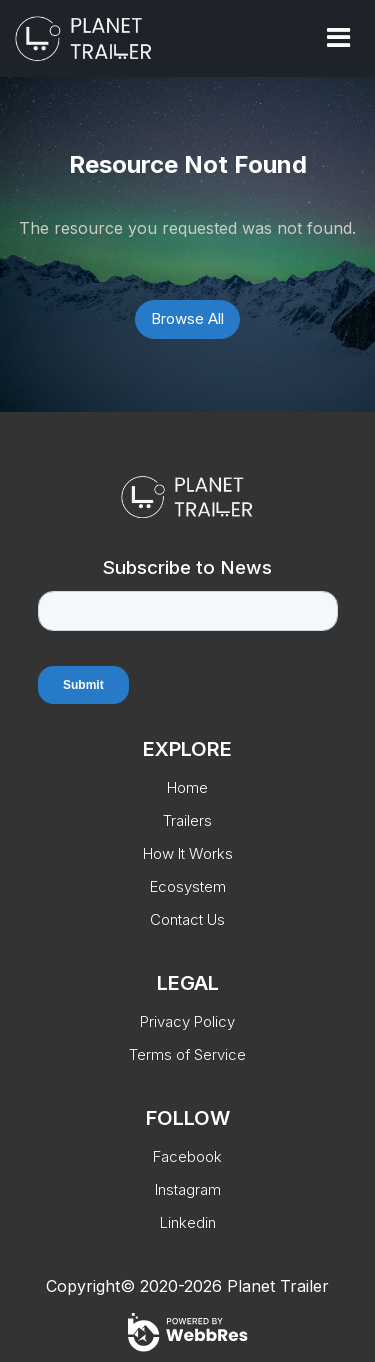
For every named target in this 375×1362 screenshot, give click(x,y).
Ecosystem (188, 886)
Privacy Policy (187, 1021)
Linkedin (188, 1222)
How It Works (188, 853)
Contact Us (187, 919)
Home (187, 787)
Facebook (187, 1156)
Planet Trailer (278, 1286)
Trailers (187, 820)
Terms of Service (187, 1054)
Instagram (188, 1189)
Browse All (187, 318)
